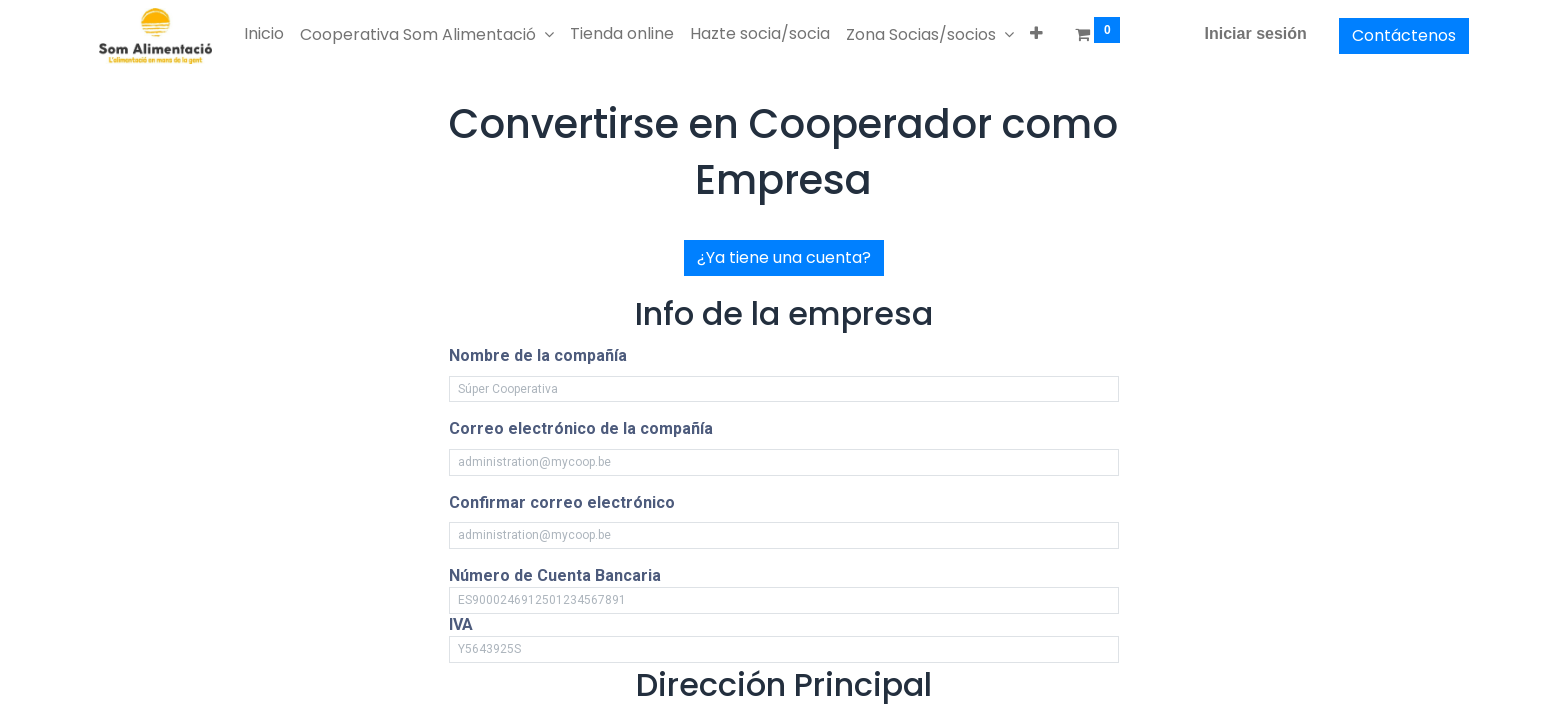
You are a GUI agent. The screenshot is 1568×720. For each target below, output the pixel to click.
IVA (461, 624)
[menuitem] (264, 34)
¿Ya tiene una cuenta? (784, 257)
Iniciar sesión (1256, 33)
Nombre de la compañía (538, 355)
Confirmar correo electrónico (562, 502)
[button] (1036, 34)
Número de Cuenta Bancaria (555, 575)
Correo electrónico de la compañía (581, 428)
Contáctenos (1404, 35)
